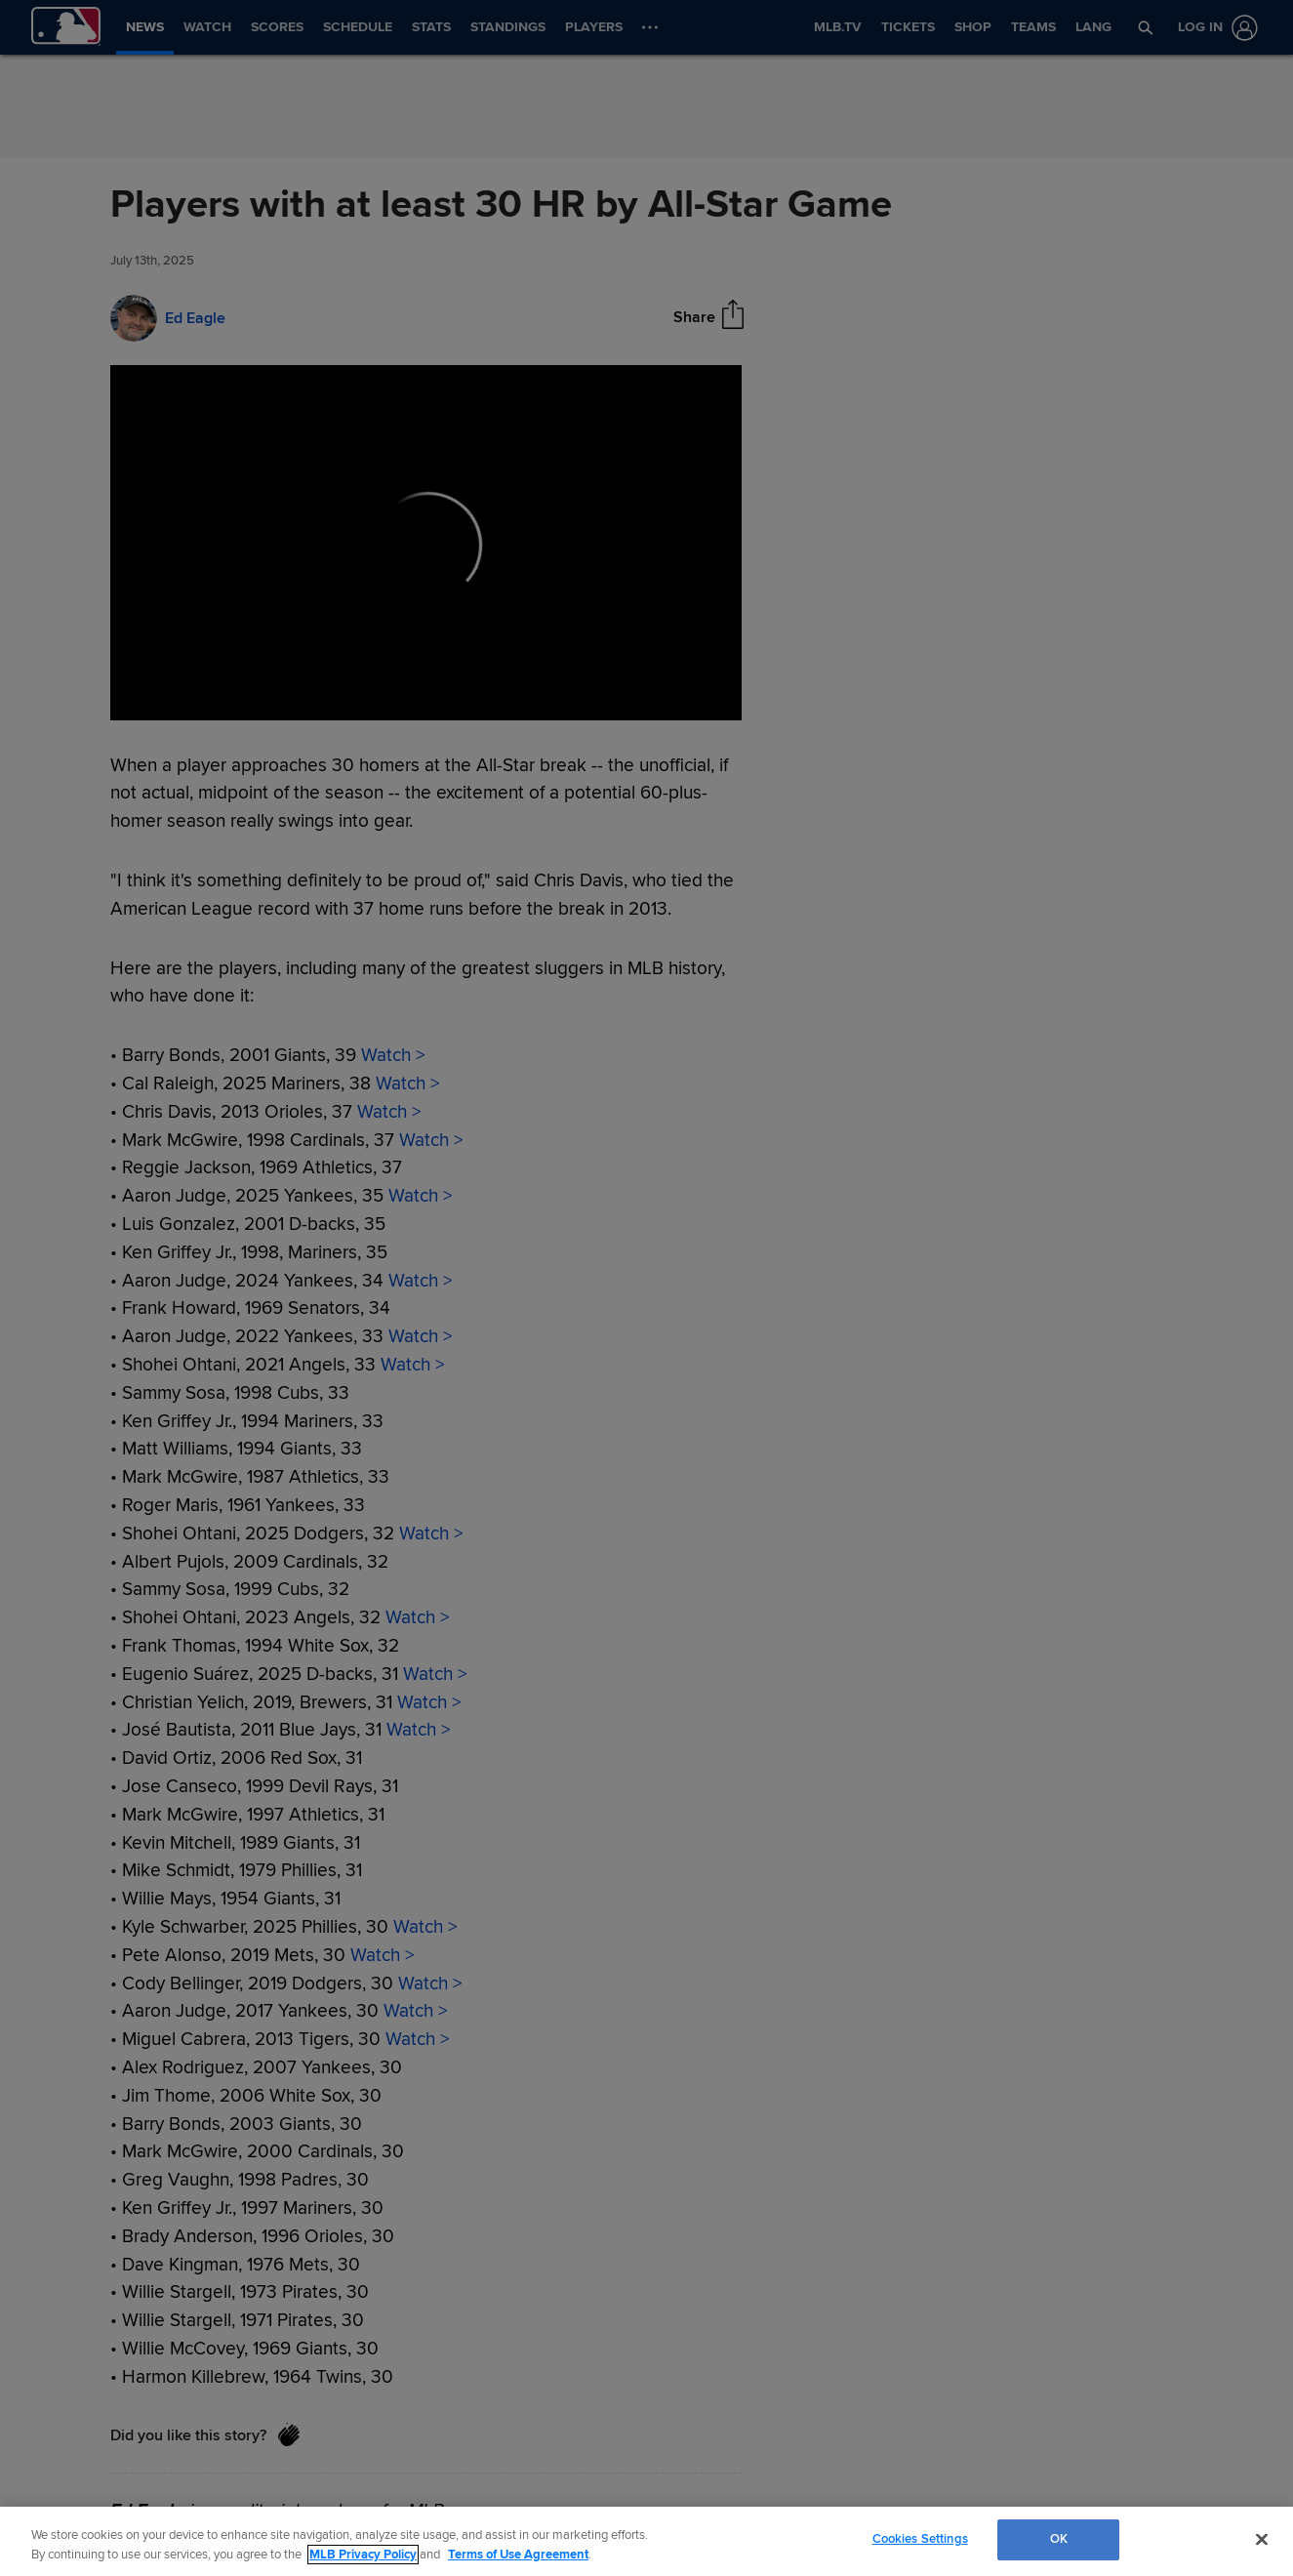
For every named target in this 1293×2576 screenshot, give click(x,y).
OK (1059, 2539)
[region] (646, 2541)
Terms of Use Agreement (518, 2554)
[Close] (1261, 2538)
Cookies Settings (920, 2539)
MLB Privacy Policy (363, 2554)
